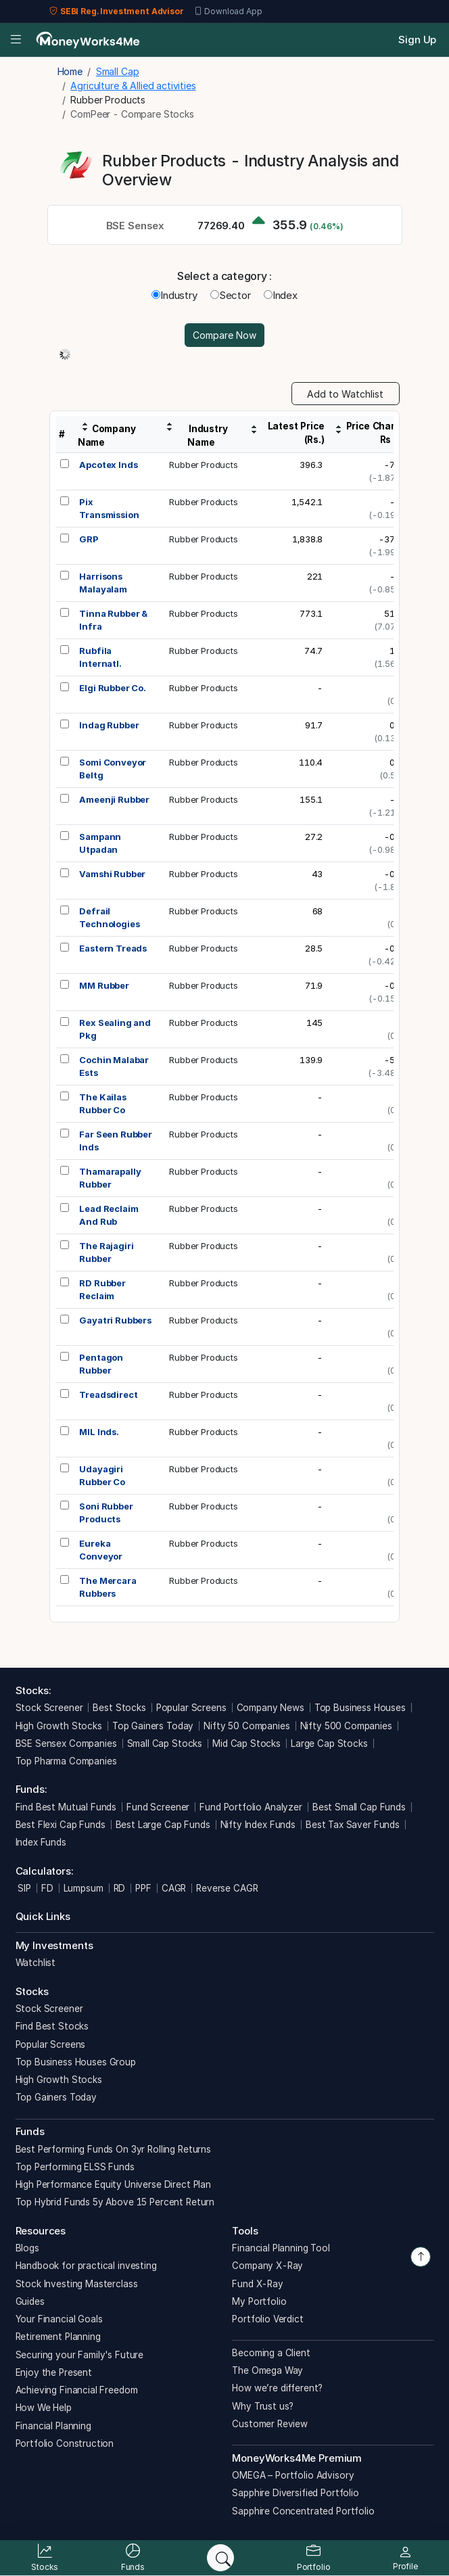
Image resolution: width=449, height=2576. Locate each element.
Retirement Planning (58, 2336)
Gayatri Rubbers (115, 1320)
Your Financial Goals (59, 2319)
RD (120, 1888)
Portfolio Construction (65, 2443)
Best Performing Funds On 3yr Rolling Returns (113, 2149)
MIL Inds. (99, 1431)
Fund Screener (157, 1807)
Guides (30, 2301)
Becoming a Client (271, 2352)
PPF (143, 1888)
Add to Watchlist (345, 394)
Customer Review (270, 2423)
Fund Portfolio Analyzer (250, 1807)
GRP (89, 539)
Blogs (27, 2248)
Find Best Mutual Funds (66, 1807)
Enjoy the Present (54, 2372)
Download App (228, 11)
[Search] (220, 2557)
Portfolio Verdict (267, 2319)
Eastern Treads (113, 948)
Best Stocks (119, 1707)
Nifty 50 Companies (246, 1725)
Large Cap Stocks (329, 1743)
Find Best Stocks (52, 2026)
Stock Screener (49, 1707)
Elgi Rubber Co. (112, 687)
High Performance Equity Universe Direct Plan (113, 2184)
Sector (230, 295)
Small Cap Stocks (165, 1743)
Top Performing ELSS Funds (75, 2166)
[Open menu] (15, 40)
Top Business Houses (360, 1707)
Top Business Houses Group (76, 2062)
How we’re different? (277, 2388)
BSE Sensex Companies (66, 1743)
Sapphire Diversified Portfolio (295, 2492)
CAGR (174, 1888)
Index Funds (41, 1842)
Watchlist (36, 1962)
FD (47, 1888)
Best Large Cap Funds (163, 1824)
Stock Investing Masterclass (77, 2283)
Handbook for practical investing (86, 2265)
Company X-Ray (267, 2265)
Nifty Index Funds (258, 1824)
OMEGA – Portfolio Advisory (293, 2475)
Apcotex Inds (108, 464)
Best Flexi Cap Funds (60, 1824)
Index (281, 295)
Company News (270, 1707)
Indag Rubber (109, 725)
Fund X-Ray (257, 2283)
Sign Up (417, 39)
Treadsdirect (108, 1394)
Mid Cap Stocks (246, 1743)
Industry (174, 295)
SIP (23, 1888)
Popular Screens (191, 1707)
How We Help (44, 2407)
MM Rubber (104, 985)
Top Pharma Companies (66, 1761)
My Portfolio (259, 2301)
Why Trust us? (262, 2406)
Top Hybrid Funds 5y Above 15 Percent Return (115, 2202)
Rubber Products (203, 464)
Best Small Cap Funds (359, 1807)
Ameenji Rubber (114, 799)
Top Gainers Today (152, 1725)
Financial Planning (53, 2425)
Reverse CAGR (227, 1888)
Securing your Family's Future (80, 2354)
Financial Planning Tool (281, 2248)
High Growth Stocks (59, 1725)
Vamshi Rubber (112, 873)
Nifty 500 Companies (346, 1725)
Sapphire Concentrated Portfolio (303, 2511)
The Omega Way (267, 2370)
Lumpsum (83, 1888)
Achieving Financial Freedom (77, 2390)
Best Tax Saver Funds (353, 1824)
